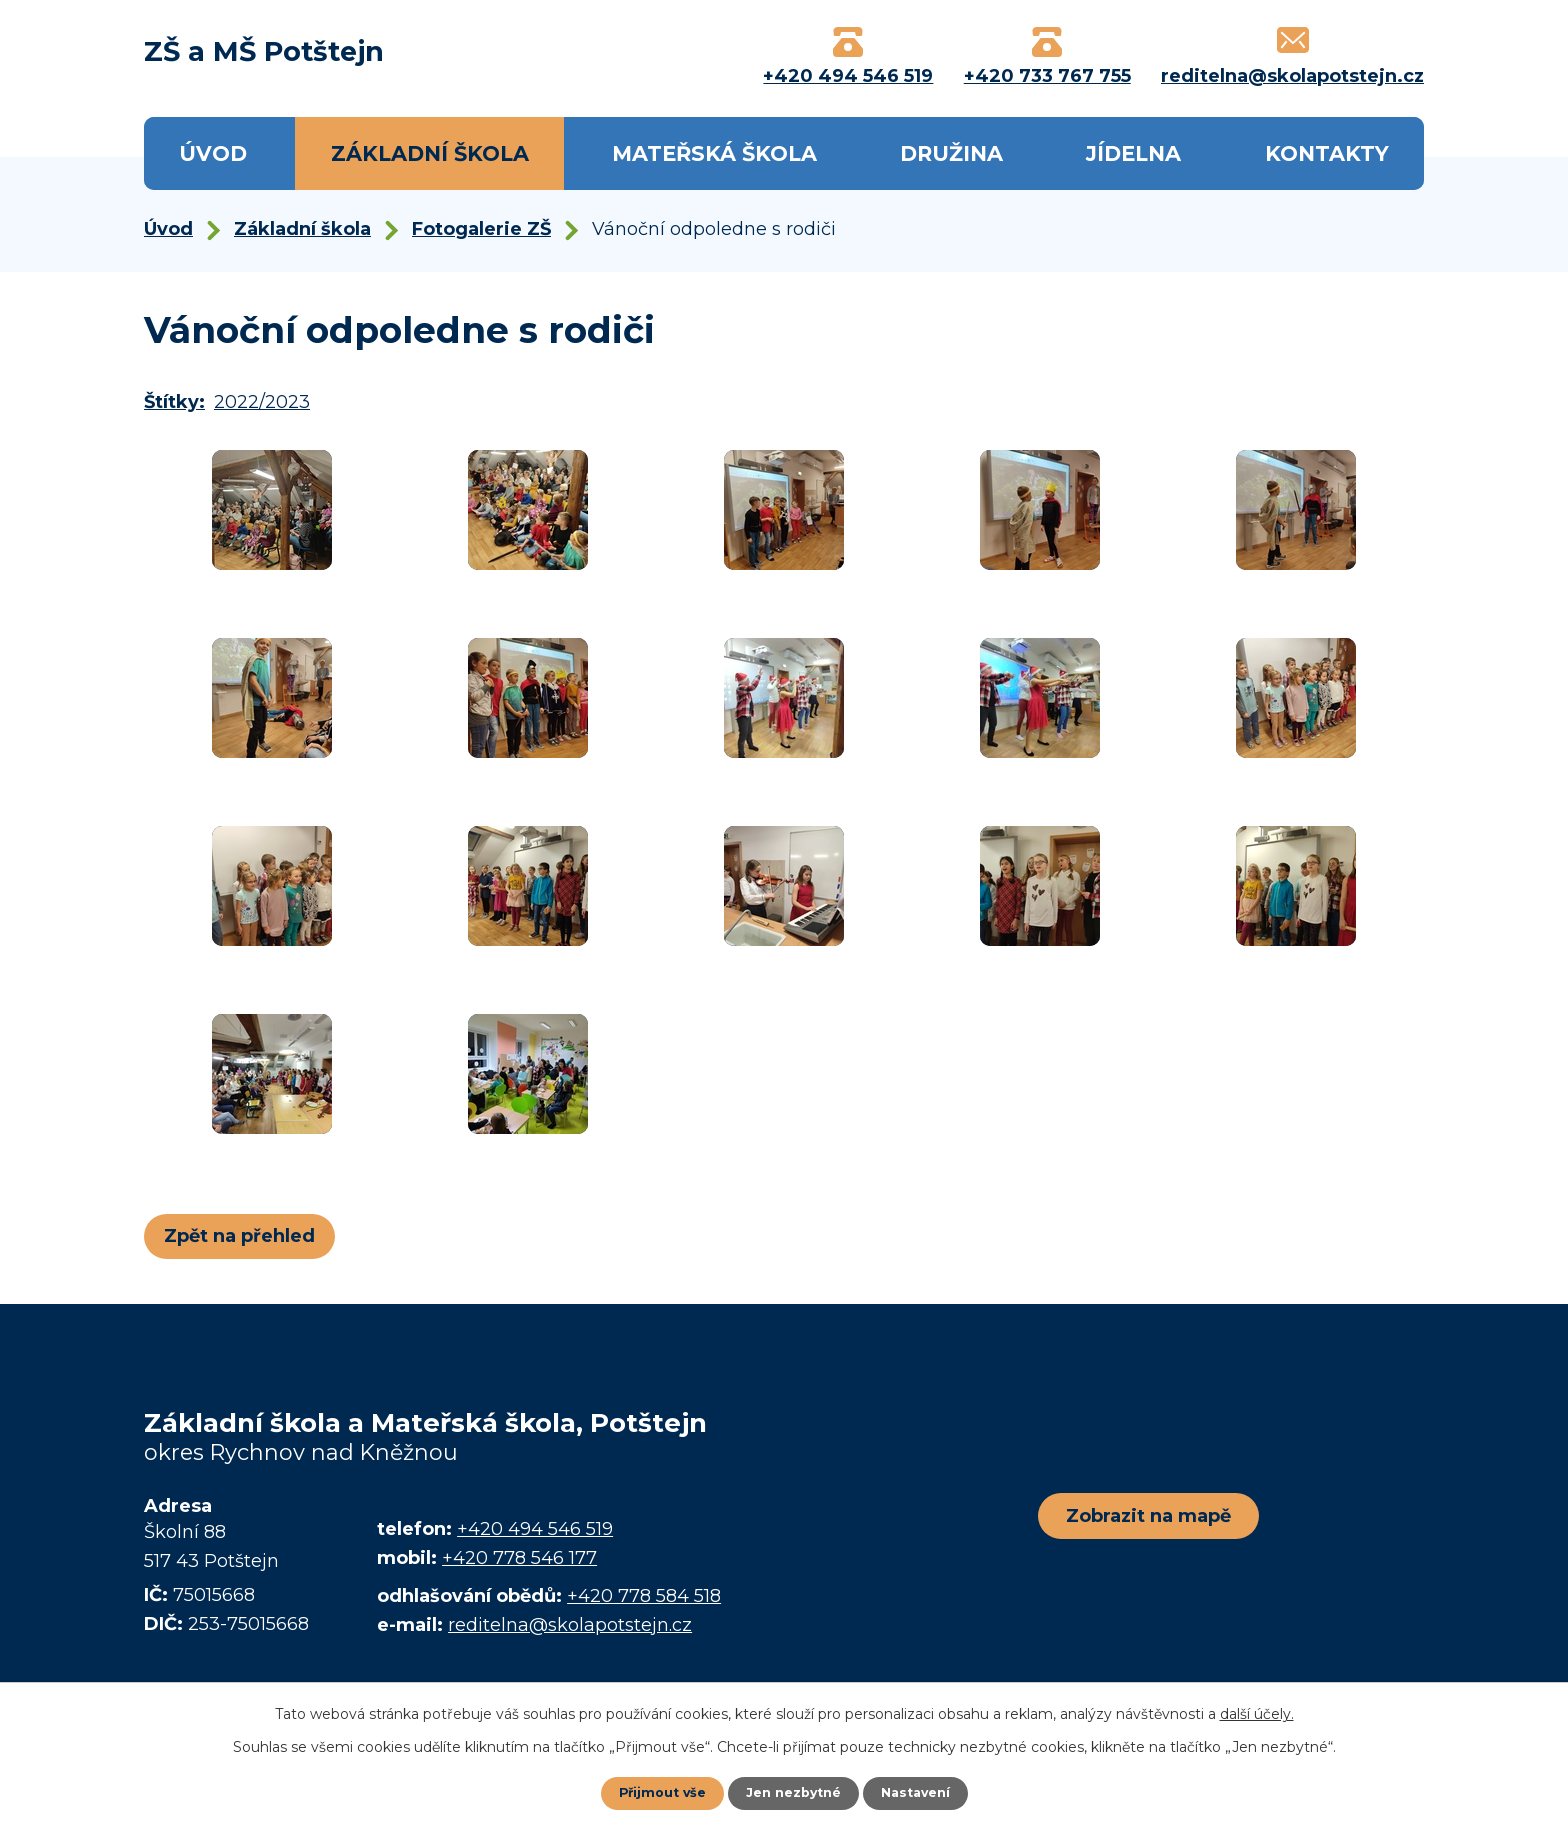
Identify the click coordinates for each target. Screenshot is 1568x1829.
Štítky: (174, 402)
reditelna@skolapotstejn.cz (570, 1625)
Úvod (213, 153)
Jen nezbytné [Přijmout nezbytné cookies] (793, 1792)
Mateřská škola (714, 153)
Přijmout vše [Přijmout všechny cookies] (654, 1792)
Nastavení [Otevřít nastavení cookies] (924, 1792)
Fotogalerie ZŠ (481, 229)
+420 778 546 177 (519, 1558)
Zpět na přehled (246, 1236)
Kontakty (1327, 153)
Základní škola (430, 153)
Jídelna (1133, 153)
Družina (951, 153)
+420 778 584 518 (644, 1596)
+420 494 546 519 (535, 1529)
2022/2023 (262, 402)
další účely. (1257, 1712)
